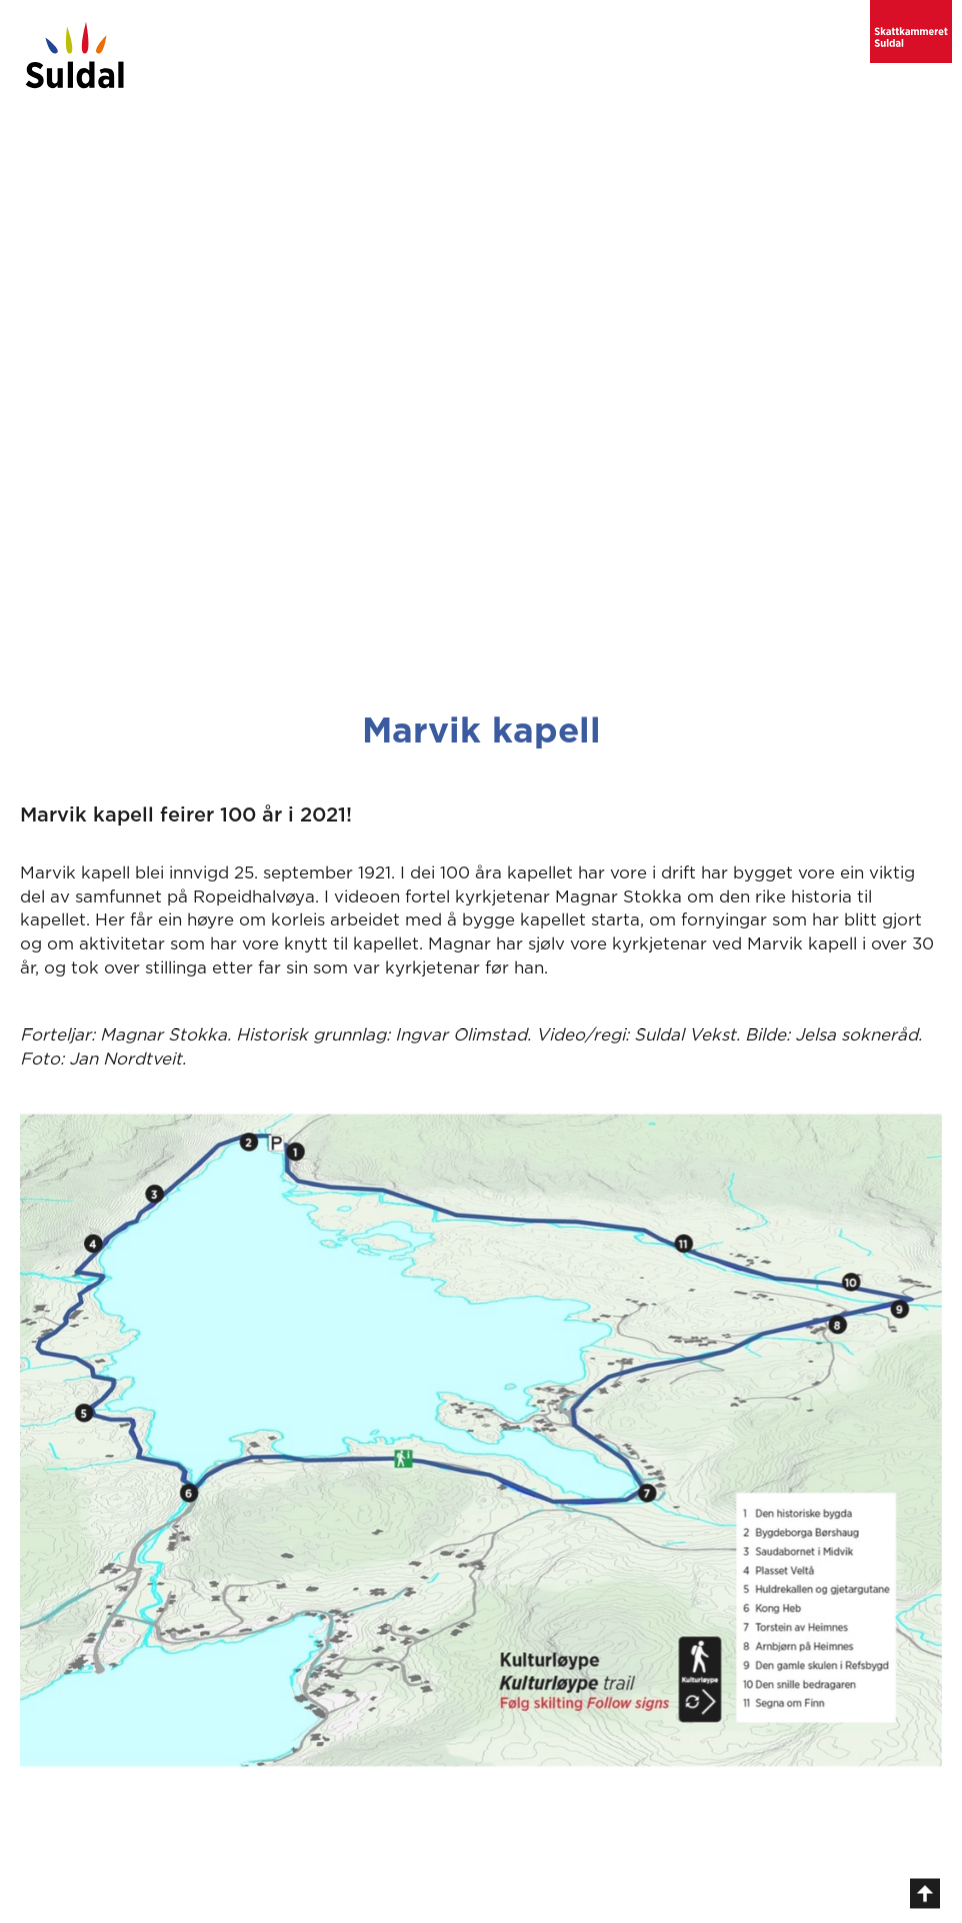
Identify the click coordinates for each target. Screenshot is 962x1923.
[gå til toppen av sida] (925, 1899)
